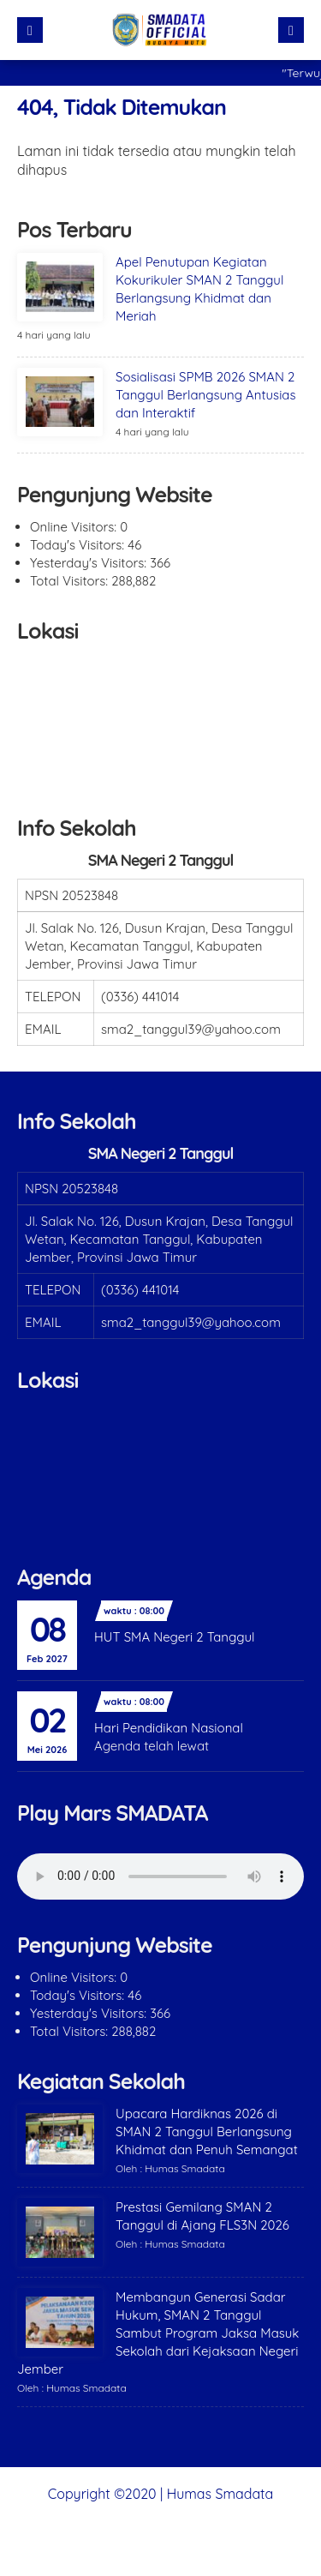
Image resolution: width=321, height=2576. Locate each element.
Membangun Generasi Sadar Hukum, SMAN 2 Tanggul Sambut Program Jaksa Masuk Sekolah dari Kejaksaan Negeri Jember (158, 2333)
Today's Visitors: (79, 545)
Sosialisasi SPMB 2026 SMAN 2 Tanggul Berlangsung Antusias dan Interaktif (205, 395)
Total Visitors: (70, 581)
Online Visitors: (75, 527)
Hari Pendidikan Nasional (168, 1728)
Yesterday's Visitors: (90, 563)
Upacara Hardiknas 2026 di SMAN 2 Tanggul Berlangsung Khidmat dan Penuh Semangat (207, 2131)
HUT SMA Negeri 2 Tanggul (174, 1637)
